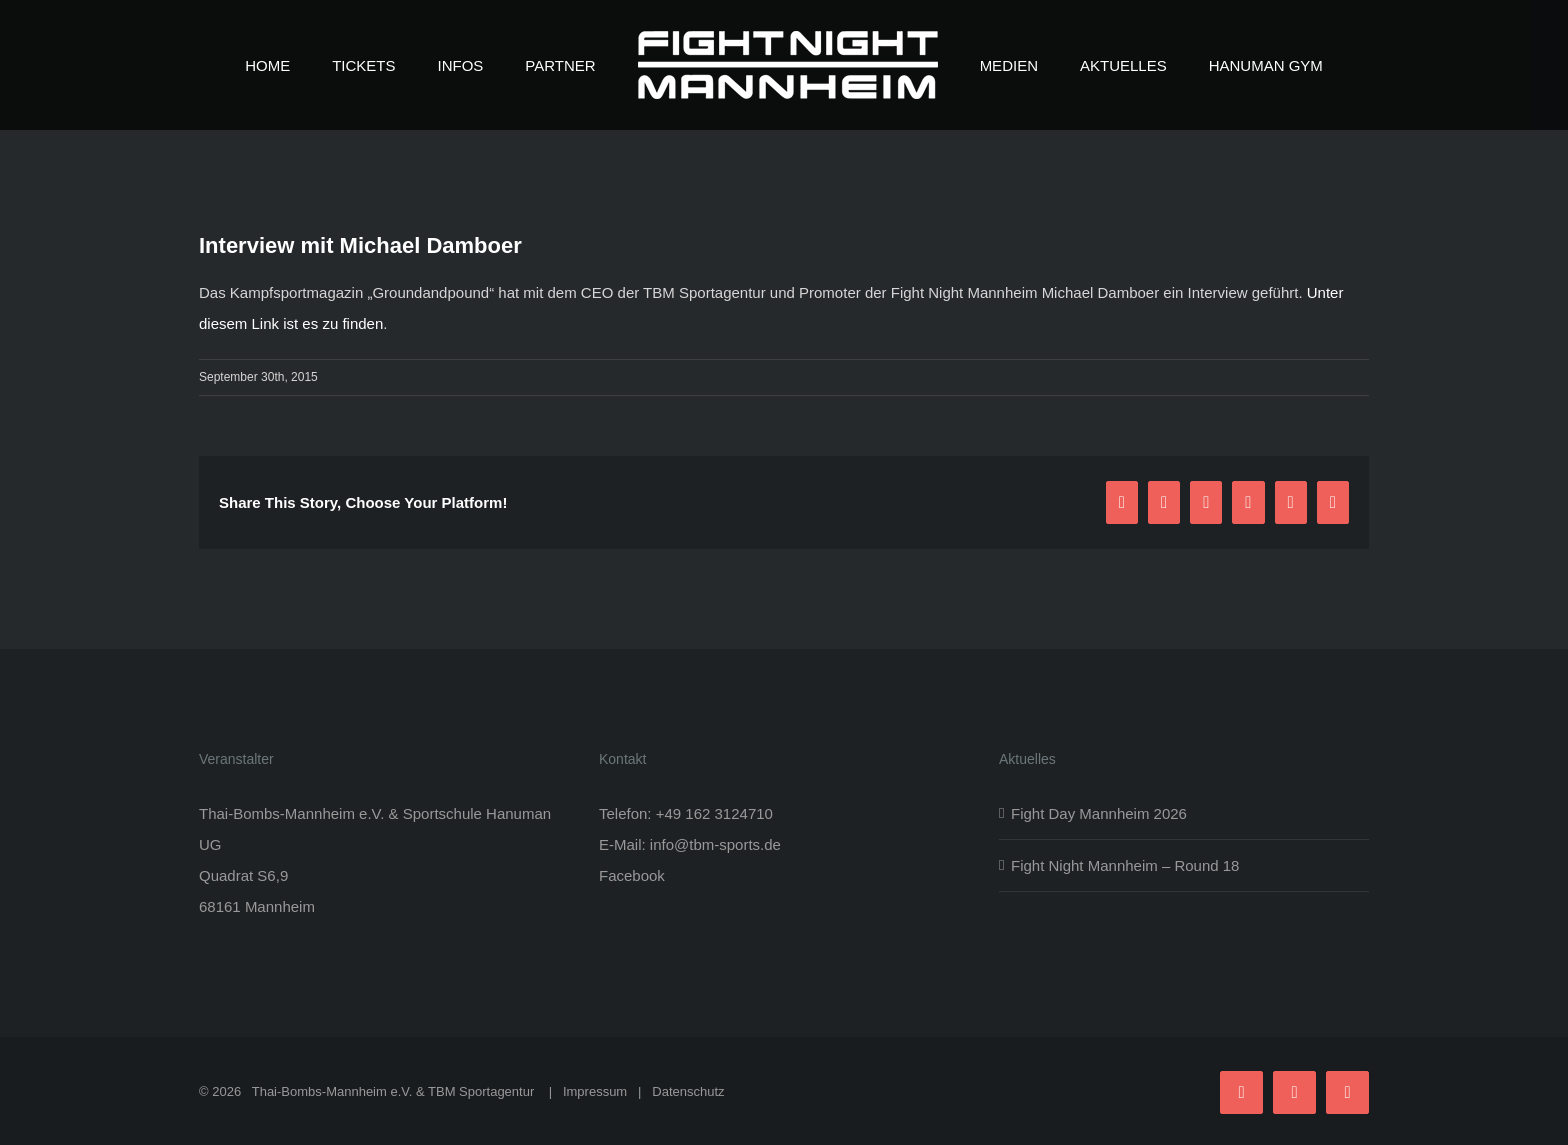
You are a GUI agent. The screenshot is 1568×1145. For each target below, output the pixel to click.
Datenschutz (688, 1091)
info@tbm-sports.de (715, 844)
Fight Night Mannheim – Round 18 (1125, 865)
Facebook (632, 875)
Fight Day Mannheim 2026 (1099, 813)
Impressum (595, 1091)
